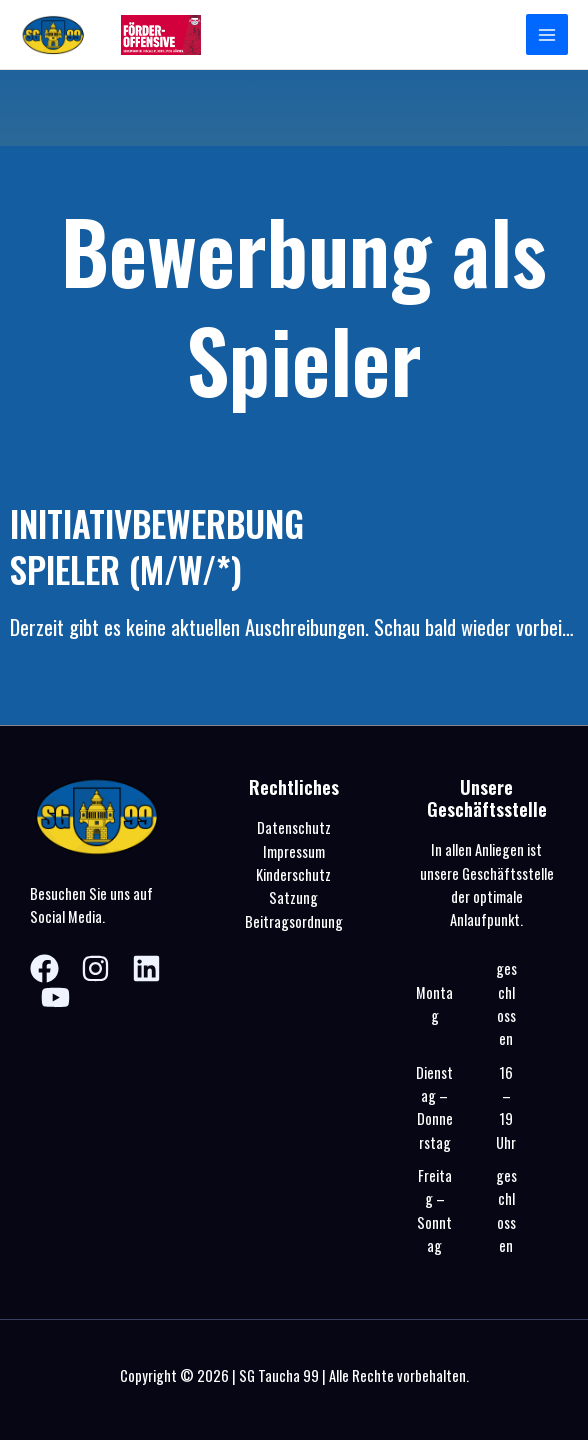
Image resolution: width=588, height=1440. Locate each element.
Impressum (294, 851)
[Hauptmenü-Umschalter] (547, 35)
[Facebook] (44, 968)
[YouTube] (55, 997)
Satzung (293, 897)
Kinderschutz (293, 874)
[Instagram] (95, 968)
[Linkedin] (146, 968)
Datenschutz (294, 827)
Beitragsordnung (294, 921)
